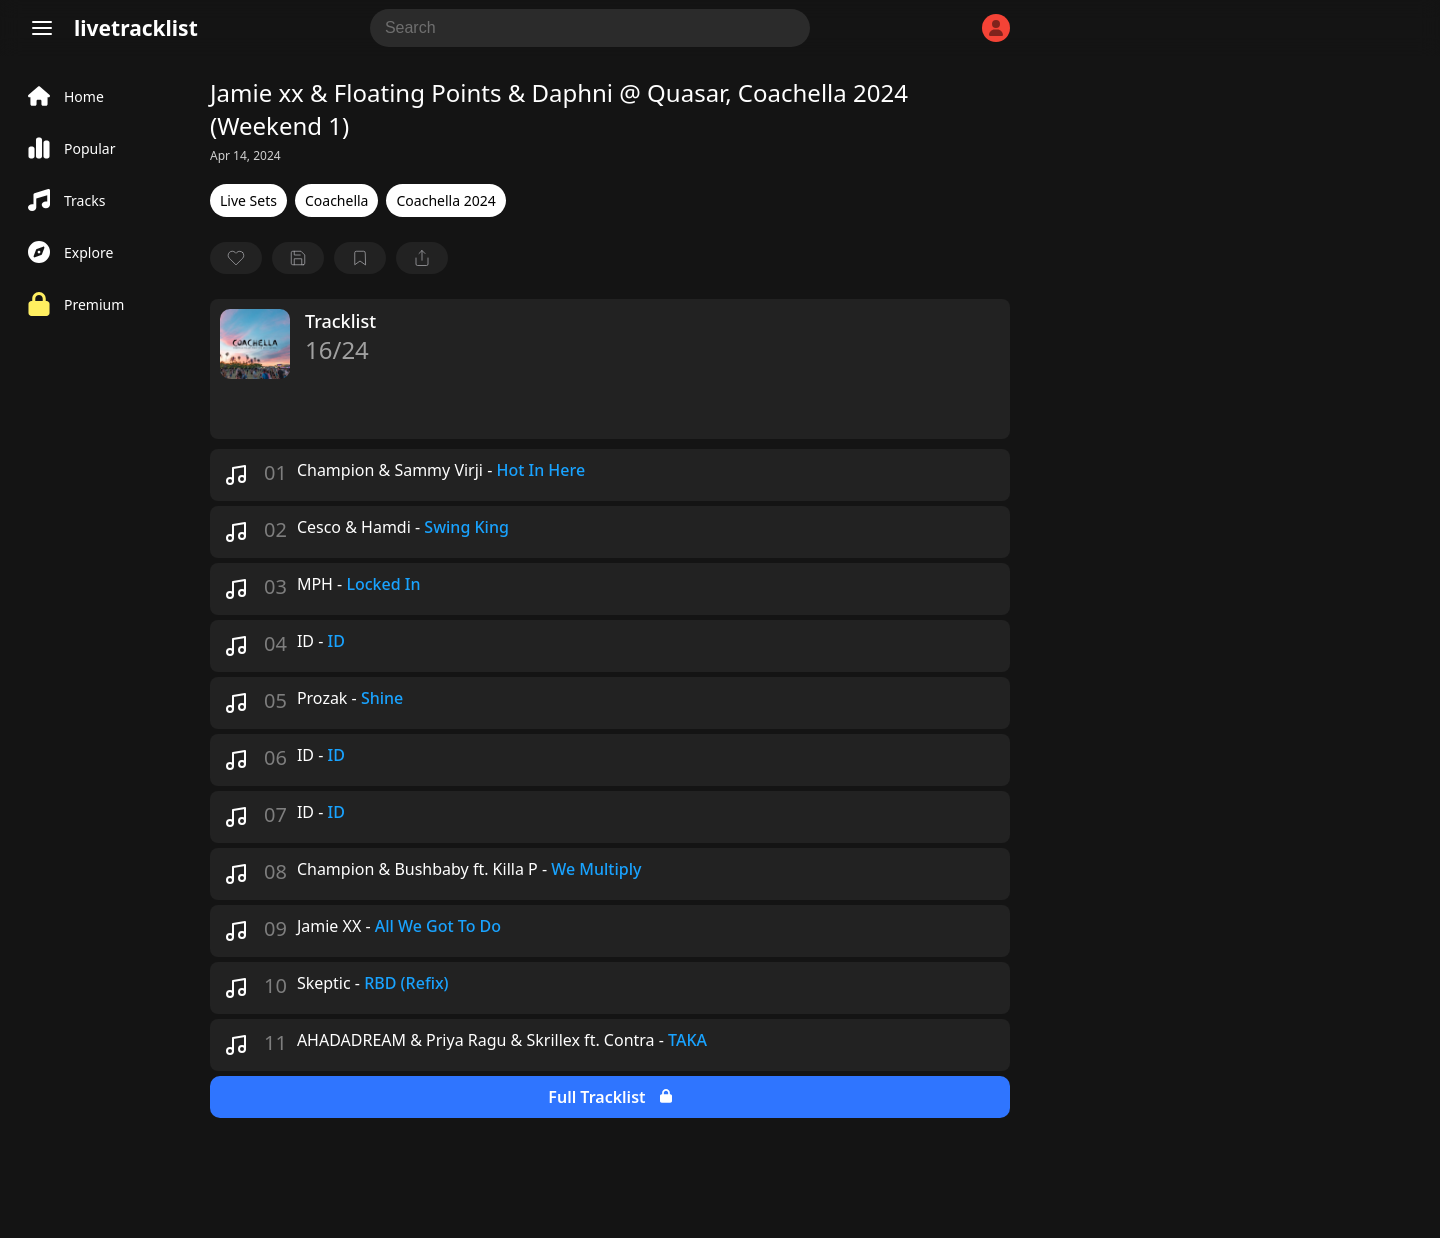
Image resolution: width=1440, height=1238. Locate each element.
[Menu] (42, 28)
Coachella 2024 (445, 200)
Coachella (337, 200)
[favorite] (236, 258)
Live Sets (248, 200)
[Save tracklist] (298, 258)
